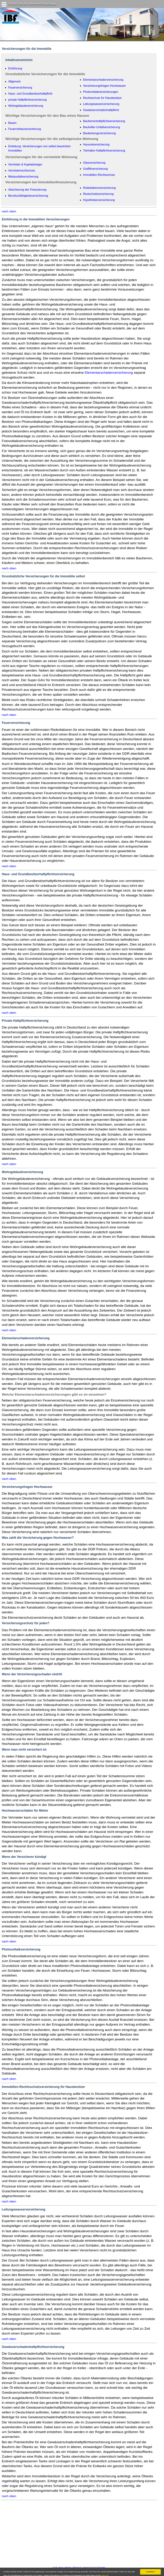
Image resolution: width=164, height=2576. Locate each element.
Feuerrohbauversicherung (24, 128)
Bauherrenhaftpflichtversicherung (104, 121)
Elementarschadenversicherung (103, 79)
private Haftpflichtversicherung (27, 99)
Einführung (15, 68)
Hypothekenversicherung (99, 199)
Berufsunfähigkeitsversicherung (28, 195)
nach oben (9, 211)
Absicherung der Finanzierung (27, 189)
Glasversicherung (94, 162)
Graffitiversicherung (95, 168)
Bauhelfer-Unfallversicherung (101, 127)
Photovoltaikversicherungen (100, 91)
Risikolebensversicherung (99, 187)
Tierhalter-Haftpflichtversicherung (104, 150)
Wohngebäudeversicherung (25, 105)
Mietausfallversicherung (23, 176)
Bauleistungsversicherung (99, 133)
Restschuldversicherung (98, 193)
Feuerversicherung (20, 87)
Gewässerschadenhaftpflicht (101, 110)
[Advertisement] (69, 2534)
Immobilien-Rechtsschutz (99, 174)
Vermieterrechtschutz (21, 170)
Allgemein (14, 81)
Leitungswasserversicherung (101, 103)
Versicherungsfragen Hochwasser (104, 85)
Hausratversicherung (96, 144)
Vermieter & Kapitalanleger (25, 164)
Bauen (12, 122)
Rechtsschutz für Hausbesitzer (102, 97)
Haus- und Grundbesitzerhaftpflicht (30, 93)
